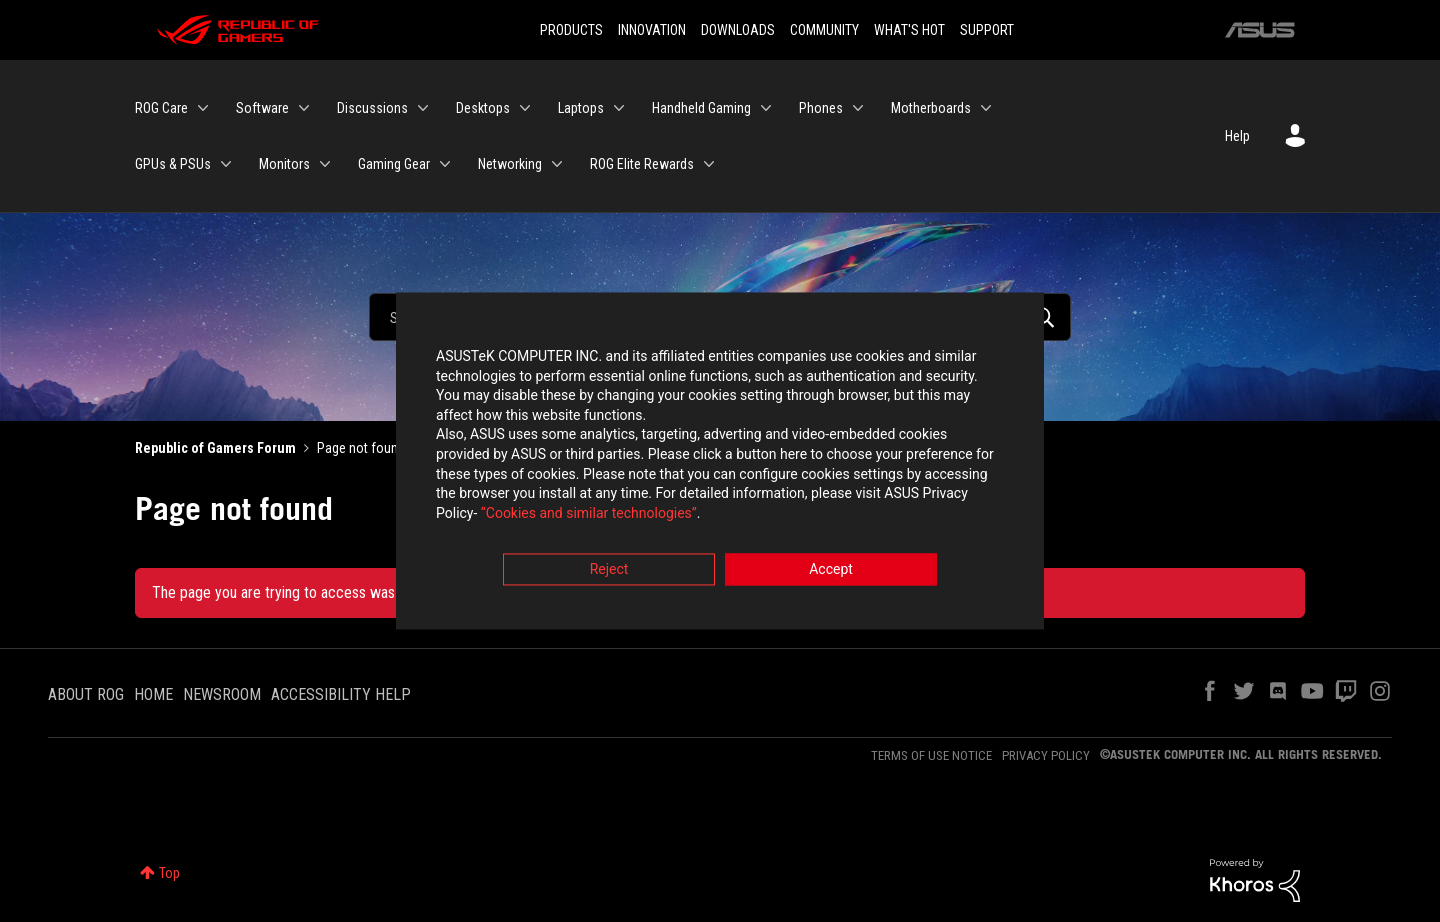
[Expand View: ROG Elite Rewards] (709, 164)
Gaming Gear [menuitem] (394, 164)
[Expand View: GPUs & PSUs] (226, 164)
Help (1237, 136)
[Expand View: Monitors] (325, 164)
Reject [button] (609, 572)
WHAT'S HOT (909, 30)
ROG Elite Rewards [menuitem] (642, 164)
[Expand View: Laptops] (619, 108)
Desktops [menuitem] (483, 108)
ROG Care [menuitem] (161, 108)
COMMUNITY (824, 30)
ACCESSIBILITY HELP (341, 694)
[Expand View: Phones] (858, 108)
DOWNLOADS (738, 30)
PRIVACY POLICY (1046, 755)
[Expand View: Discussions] (423, 108)
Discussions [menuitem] (372, 108)
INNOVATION (652, 30)
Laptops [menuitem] (581, 108)
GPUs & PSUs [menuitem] (173, 164)
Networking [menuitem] (510, 164)
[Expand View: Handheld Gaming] (766, 108)
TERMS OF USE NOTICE (931, 755)
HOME (153, 694)
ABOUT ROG (86, 694)
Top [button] (169, 873)
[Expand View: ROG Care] (203, 108)
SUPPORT (987, 30)
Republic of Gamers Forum (215, 448)
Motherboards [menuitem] (931, 108)
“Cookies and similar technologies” (589, 515)
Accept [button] (831, 572)
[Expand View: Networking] (557, 164)
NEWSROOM (222, 694)
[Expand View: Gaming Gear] (445, 164)
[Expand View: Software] (304, 108)
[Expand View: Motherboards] (986, 108)
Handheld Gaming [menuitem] (701, 108)
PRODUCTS (571, 30)
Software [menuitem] (262, 108)
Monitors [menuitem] (284, 164)
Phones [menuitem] (821, 108)
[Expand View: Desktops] (525, 108)
